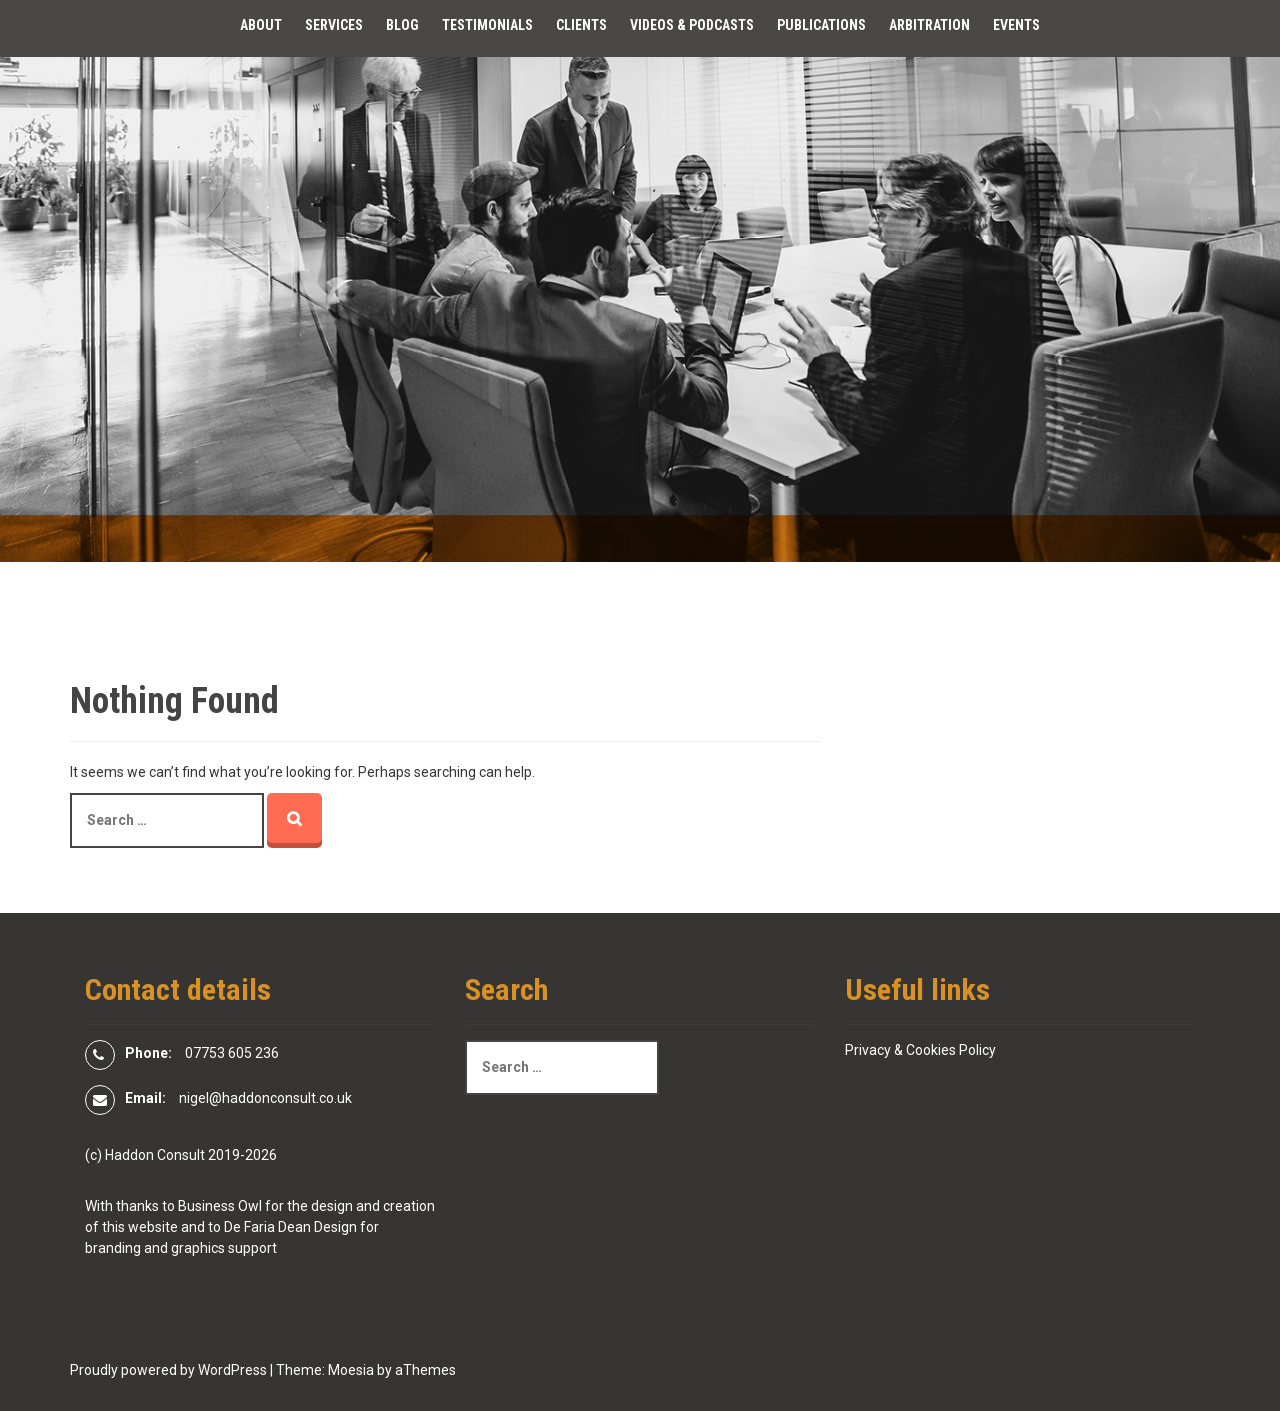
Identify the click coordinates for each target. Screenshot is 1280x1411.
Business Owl (220, 1206)
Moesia (351, 1370)
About (261, 25)
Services (334, 25)
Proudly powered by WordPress (168, 1370)
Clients (581, 25)
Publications (821, 25)
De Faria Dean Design (290, 1227)
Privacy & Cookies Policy (920, 1050)
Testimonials (487, 25)
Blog (402, 25)
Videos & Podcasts (692, 25)
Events (1016, 25)
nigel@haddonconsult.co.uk (265, 1098)
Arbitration (929, 25)
